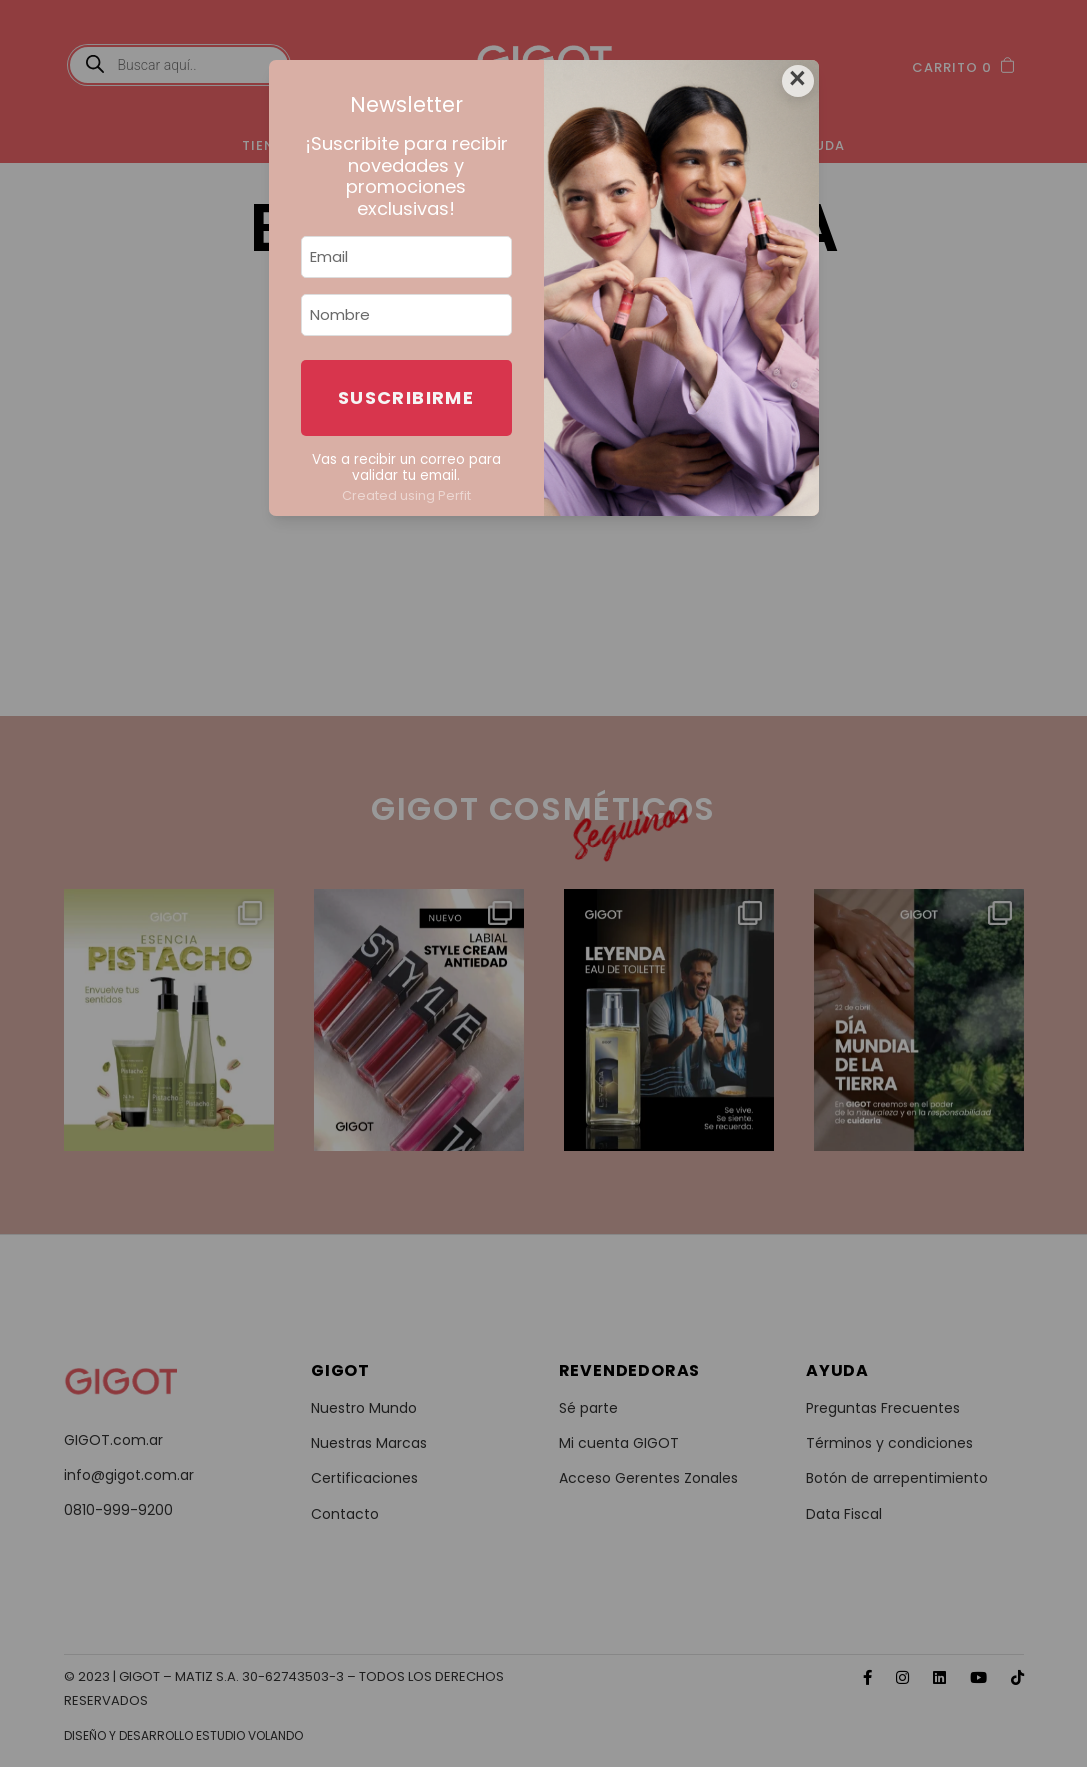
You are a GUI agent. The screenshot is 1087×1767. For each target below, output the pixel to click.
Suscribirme (406, 397)
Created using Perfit (406, 495)
